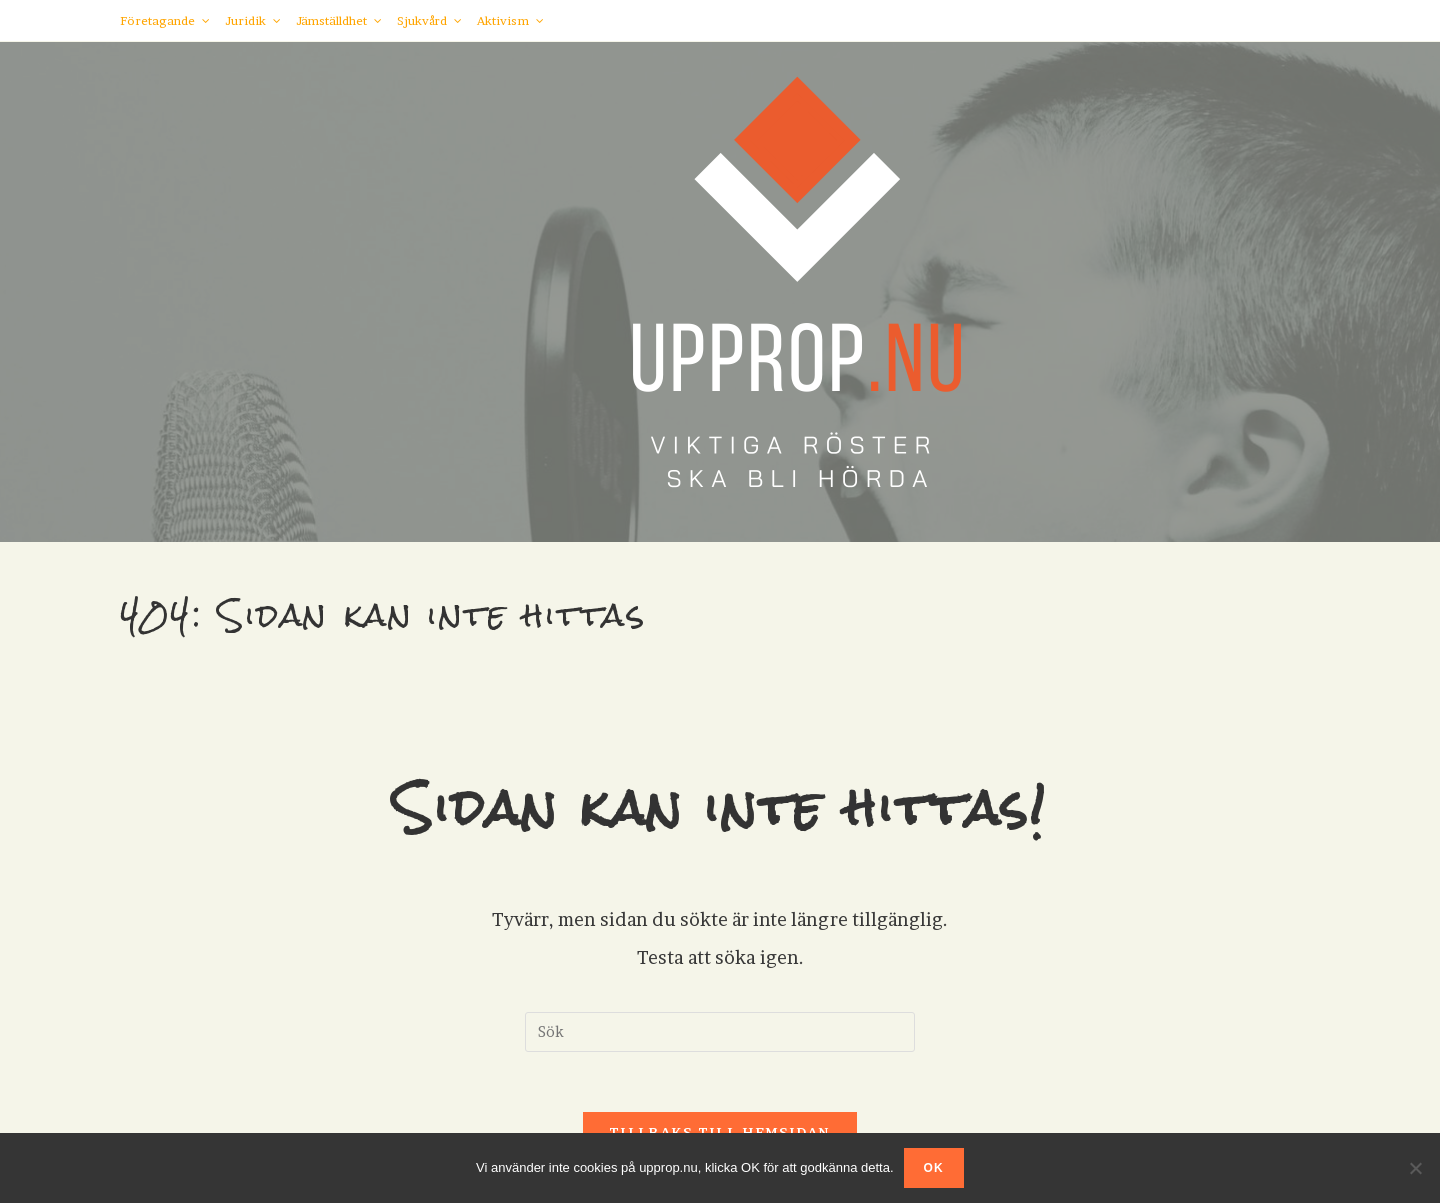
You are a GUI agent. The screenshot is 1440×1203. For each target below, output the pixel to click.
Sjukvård (429, 20)
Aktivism (510, 20)
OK (934, 1168)
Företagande (165, 20)
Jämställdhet (339, 20)
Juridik (253, 20)
